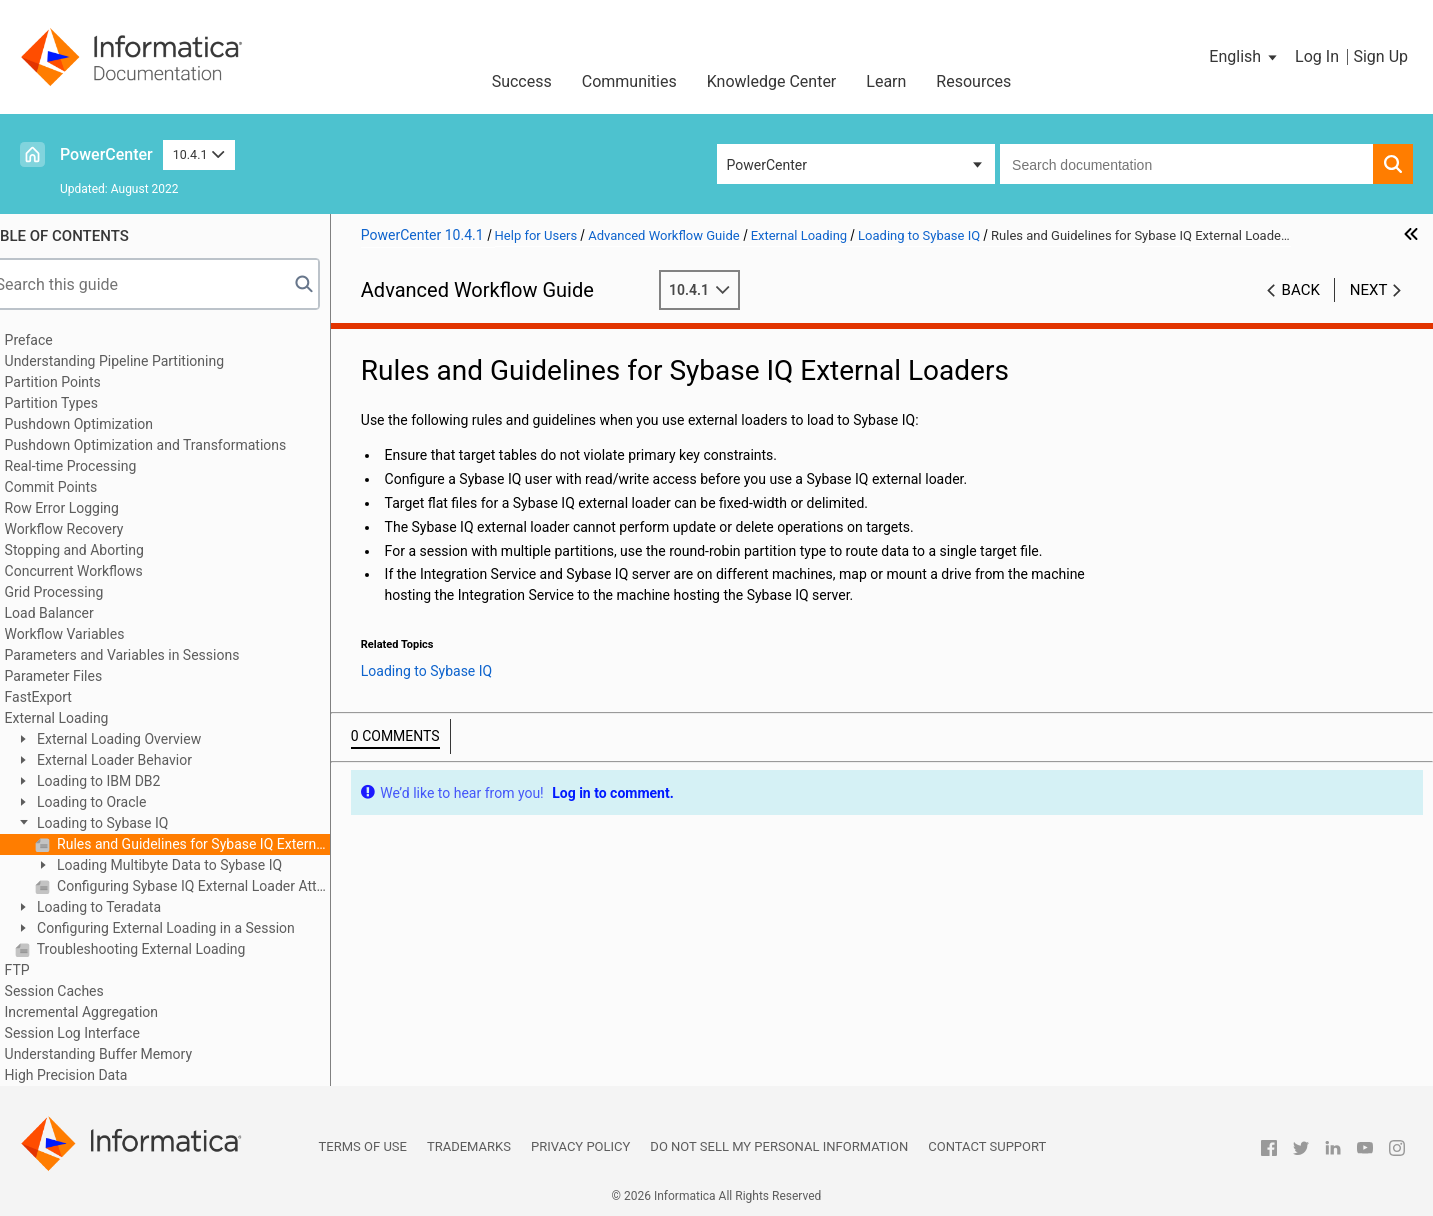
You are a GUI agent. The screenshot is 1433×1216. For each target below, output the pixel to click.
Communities (629, 81)
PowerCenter (106, 154)
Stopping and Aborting (102, 550)
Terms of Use (363, 1146)
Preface (57, 340)
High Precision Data (94, 1075)
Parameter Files (82, 676)
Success (522, 81)
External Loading (85, 718)
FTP (45, 970)
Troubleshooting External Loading (168, 949)
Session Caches (82, 991)
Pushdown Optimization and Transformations (174, 445)
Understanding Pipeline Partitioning (143, 361)
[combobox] (1186, 164)
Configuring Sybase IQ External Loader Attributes (220, 886)
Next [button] (1369, 290)
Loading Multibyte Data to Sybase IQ (196, 865)
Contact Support (987, 1146)
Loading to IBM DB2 (125, 781)
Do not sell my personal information (779, 1146)
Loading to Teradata (126, 907)
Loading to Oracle (118, 802)
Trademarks (469, 1146)
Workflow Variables (93, 634)
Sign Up (1380, 56)
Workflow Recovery (92, 529)
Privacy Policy (580, 1146)
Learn (886, 81)
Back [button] (1301, 290)
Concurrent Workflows (102, 571)
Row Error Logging (90, 508)
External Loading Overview (146, 739)
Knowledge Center (772, 81)
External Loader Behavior (141, 760)
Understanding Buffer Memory (126, 1054)
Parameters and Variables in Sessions (150, 655)
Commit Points (79, 487)
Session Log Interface (100, 1033)
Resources (973, 81)
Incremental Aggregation (109, 1012)
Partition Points (81, 382)
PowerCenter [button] (767, 165)
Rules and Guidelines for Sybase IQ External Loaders (220, 844)
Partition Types (79, 403)
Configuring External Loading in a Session (192, 928)
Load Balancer (77, 613)
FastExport (66, 697)
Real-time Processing (99, 466)
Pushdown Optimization (107, 424)
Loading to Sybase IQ (129, 823)
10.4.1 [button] (199, 154)
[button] (1244, 57)
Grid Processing (82, 592)
